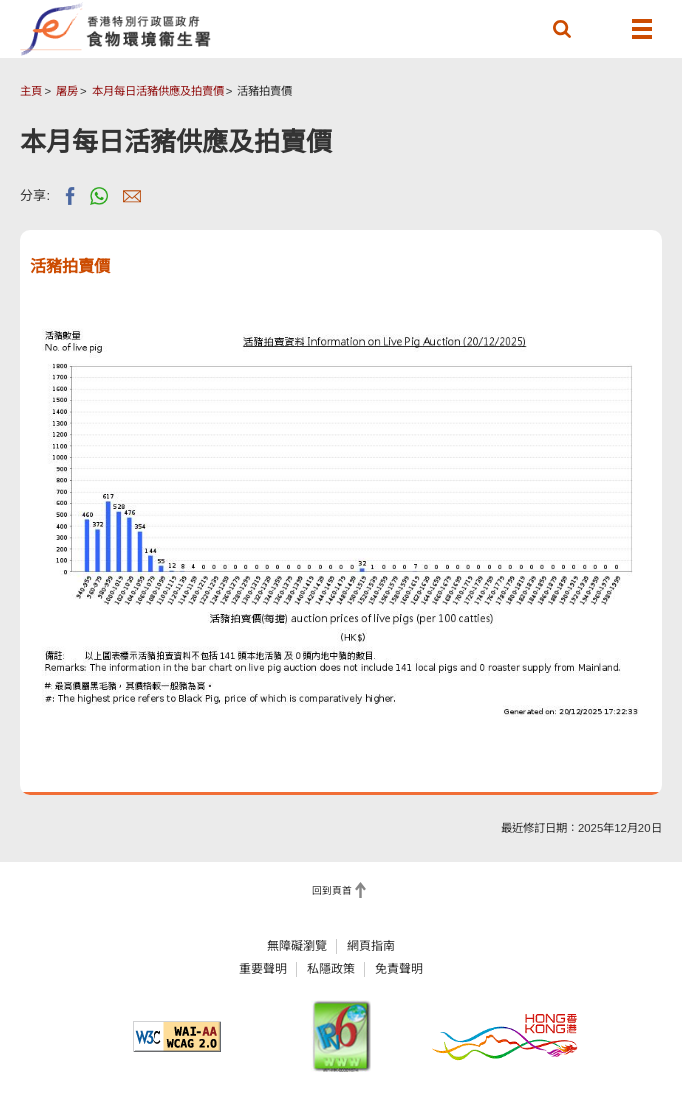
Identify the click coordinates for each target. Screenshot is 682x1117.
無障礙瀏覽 (297, 946)
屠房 (67, 91)
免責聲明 (399, 969)
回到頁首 (332, 890)
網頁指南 (371, 946)
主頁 (31, 91)
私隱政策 (331, 969)
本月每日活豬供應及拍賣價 (158, 91)
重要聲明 (263, 969)
